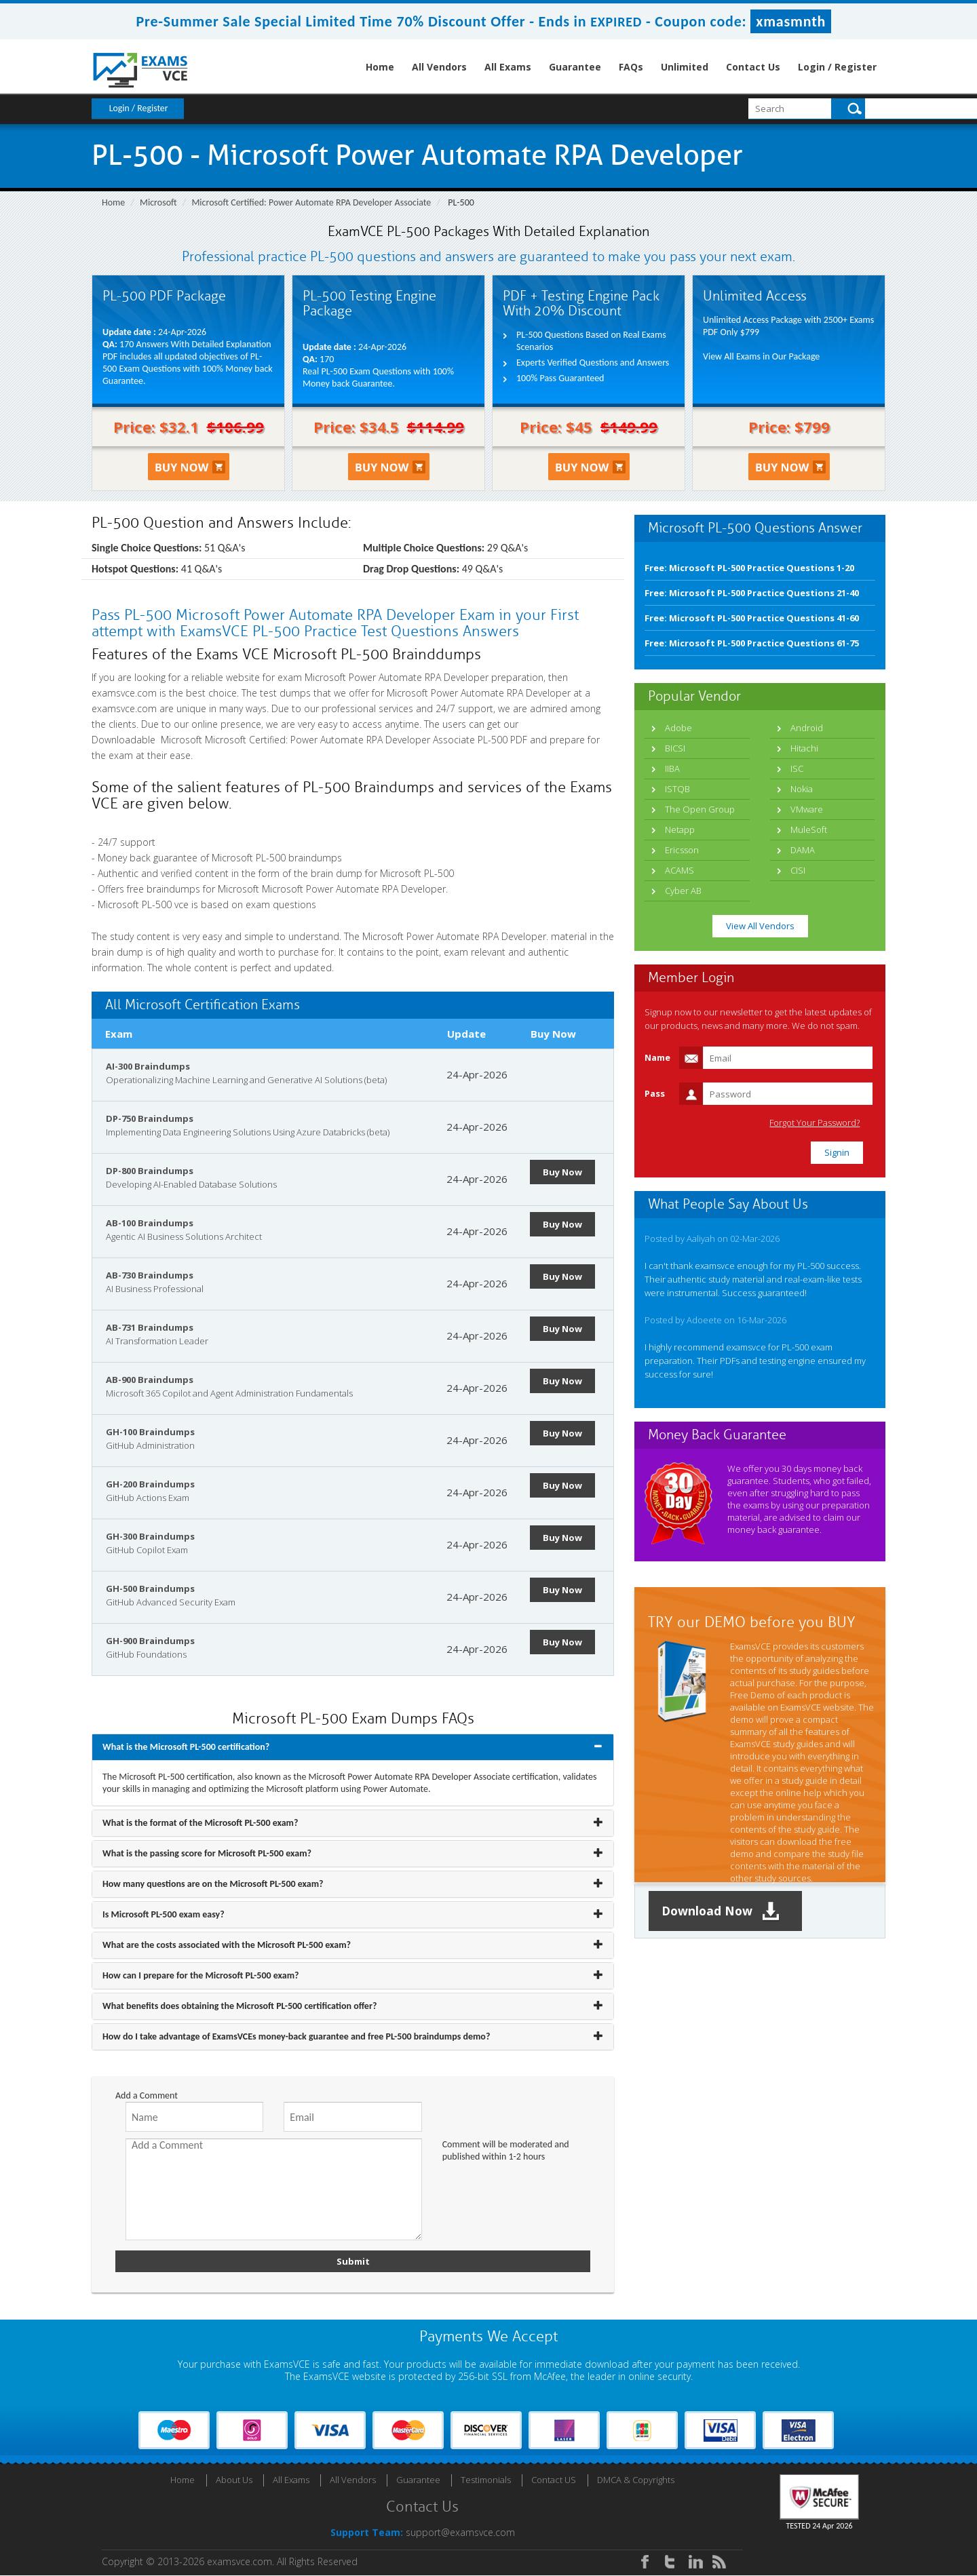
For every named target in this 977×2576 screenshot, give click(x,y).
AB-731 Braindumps (149, 1327)
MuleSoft (808, 829)
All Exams (507, 66)
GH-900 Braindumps (150, 1641)
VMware (806, 809)
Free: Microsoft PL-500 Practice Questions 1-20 (749, 568)
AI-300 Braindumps (148, 1066)
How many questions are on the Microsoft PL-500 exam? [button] (213, 1884)
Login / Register (837, 66)
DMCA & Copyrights (635, 2480)
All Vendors (439, 66)
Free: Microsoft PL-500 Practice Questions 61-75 (752, 643)
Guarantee (575, 66)
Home (380, 66)
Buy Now (563, 1172)
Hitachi (804, 748)
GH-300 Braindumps (150, 1536)
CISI (797, 870)
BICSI (675, 748)
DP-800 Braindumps (149, 1171)
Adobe (678, 728)
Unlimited (684, 66)
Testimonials (486, 2480)
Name (657, 1057)
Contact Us (753, 66)
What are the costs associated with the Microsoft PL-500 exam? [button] (226, 1945)
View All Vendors (760, 926)
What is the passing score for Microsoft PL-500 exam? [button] (206, 1853)
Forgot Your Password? (816, 1123)
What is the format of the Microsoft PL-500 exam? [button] (200, 1823)
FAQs (631, 66)
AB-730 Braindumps (149, 1275)
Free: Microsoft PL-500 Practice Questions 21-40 (752, 593)
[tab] (352, 1747)
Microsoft (158, 202)
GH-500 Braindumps (150, 1588)
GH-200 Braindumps (150, 1484)
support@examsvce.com (460, 2532)
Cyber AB (683, 890)
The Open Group (700, 809)
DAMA (802, 850)
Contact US (553, 2480)
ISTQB (677, 789)
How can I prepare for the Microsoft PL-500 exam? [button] (200, 1975)
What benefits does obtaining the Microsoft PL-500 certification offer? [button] (239, 2006)
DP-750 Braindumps (149, 1118)
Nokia (801, 789)
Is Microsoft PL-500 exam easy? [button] (163, 1914)
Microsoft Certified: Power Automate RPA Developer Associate (311, 202)
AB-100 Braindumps (149, 1223)
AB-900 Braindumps (149, 1379)
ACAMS (679, 870)
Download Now (722, 1911)
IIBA (672, 768)
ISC (796, 768)
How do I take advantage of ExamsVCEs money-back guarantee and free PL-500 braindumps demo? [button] (296, 2036)
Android (806, 728)
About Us (234, 2480)
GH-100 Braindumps (150, 1432)
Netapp (680, 829)
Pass (655, 1093)
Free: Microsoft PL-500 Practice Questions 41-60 (752, 618)
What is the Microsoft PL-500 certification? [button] (185, 1747)
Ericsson (682, 850)
